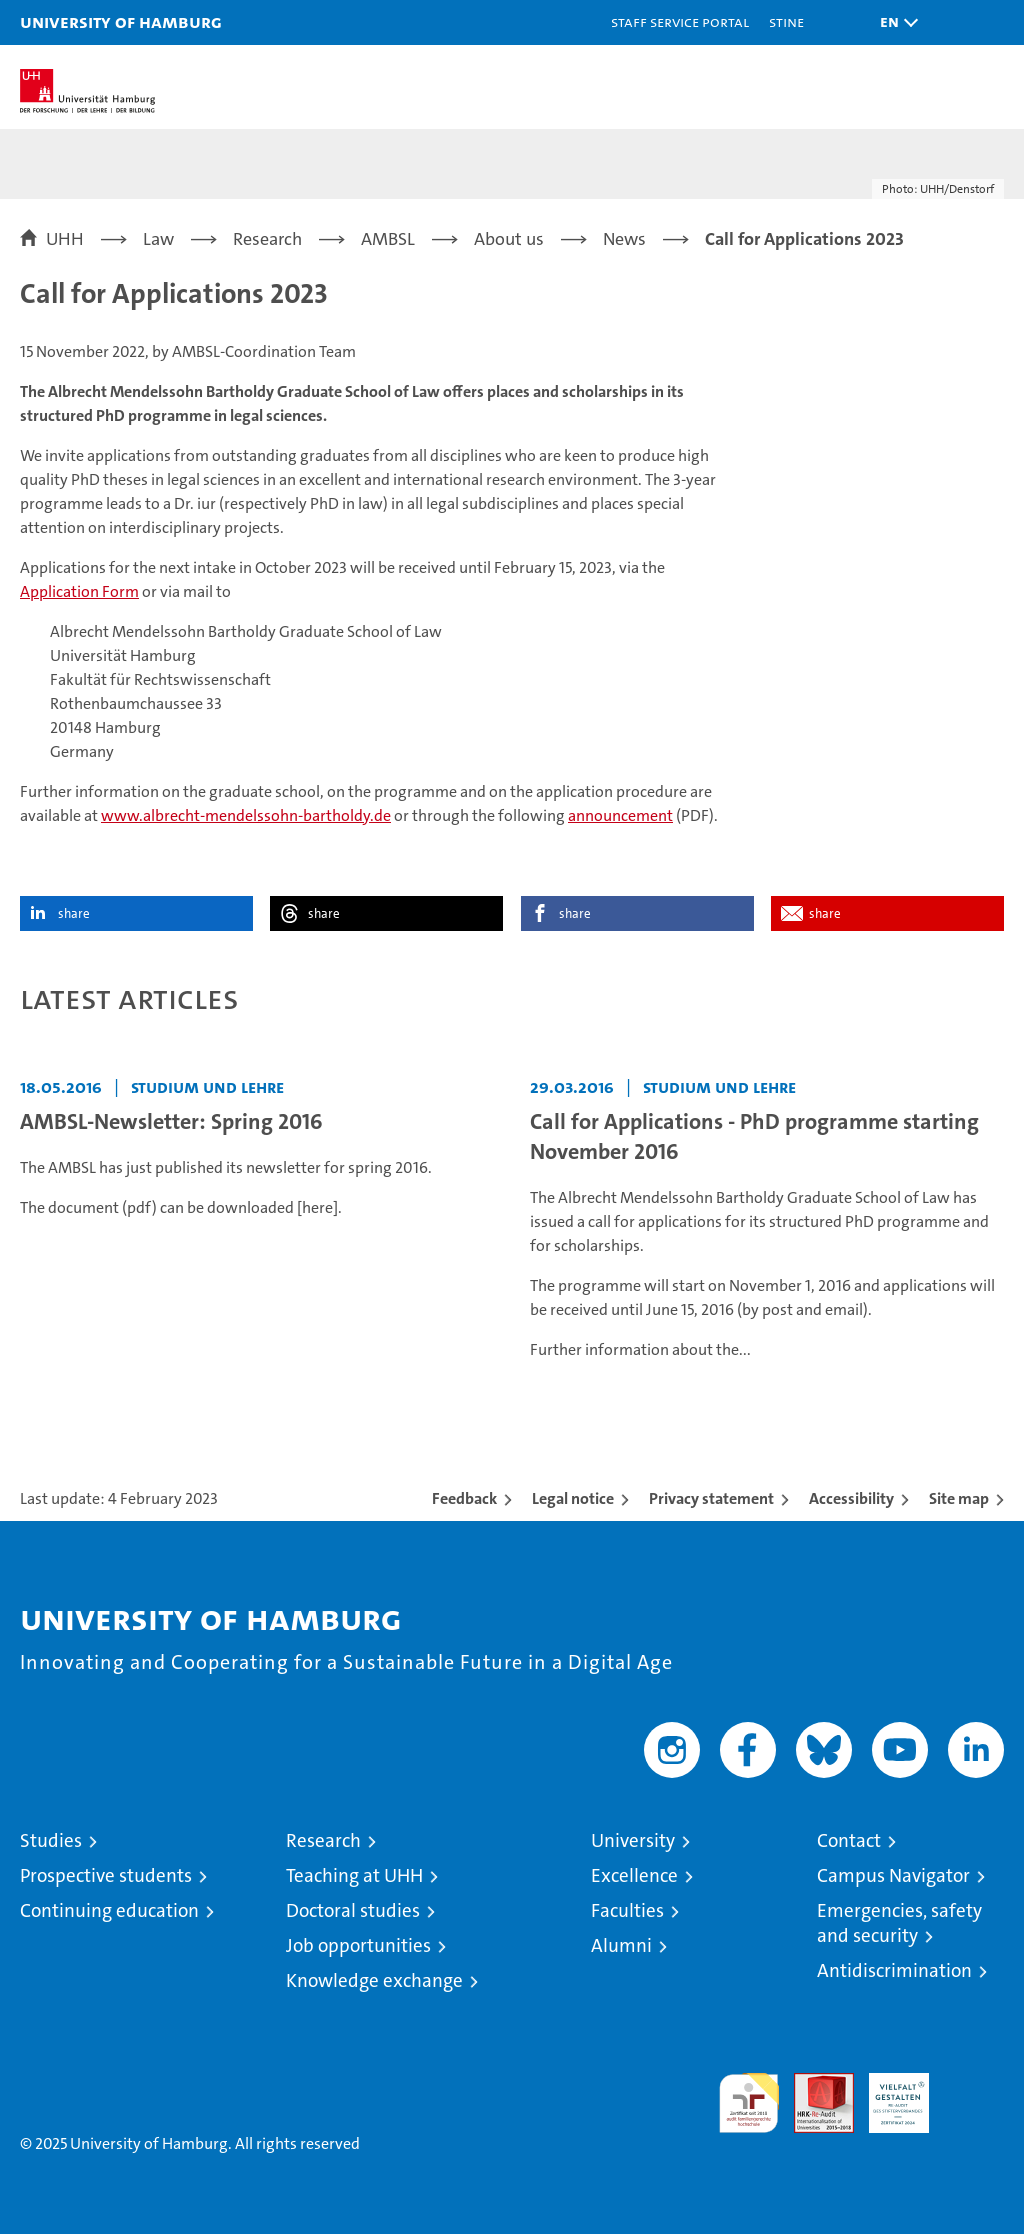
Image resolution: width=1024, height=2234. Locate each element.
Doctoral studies (353, 1910)
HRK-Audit (888, 2094)
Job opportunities (358, 1945)
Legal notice (573, 1498)
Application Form (79, 591)
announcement (620, 815)
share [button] (74, 913)
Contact (849, 1840)
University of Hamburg (121, 21)
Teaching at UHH (354, 1875)
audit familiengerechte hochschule (749, 2103)
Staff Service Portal (680, 21)
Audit (813, 2083)
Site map (959, 1498)
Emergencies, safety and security (899, 1923)
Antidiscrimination (894, 1970)
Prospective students (106, 1875)
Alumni (621, 1945)
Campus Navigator (893, 1875)
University (633, 1840)
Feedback (464, 1498)
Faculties (627, 1910)
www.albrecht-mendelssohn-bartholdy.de (246, 815)
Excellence (634, 1875)
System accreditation (974, 2094)
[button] (894, 22)
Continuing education (109, 1910)
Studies (51, 1840)
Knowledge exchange (374, 1980)
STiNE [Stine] (786, 21)
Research (323, 1840)
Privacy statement (711, 1498)
